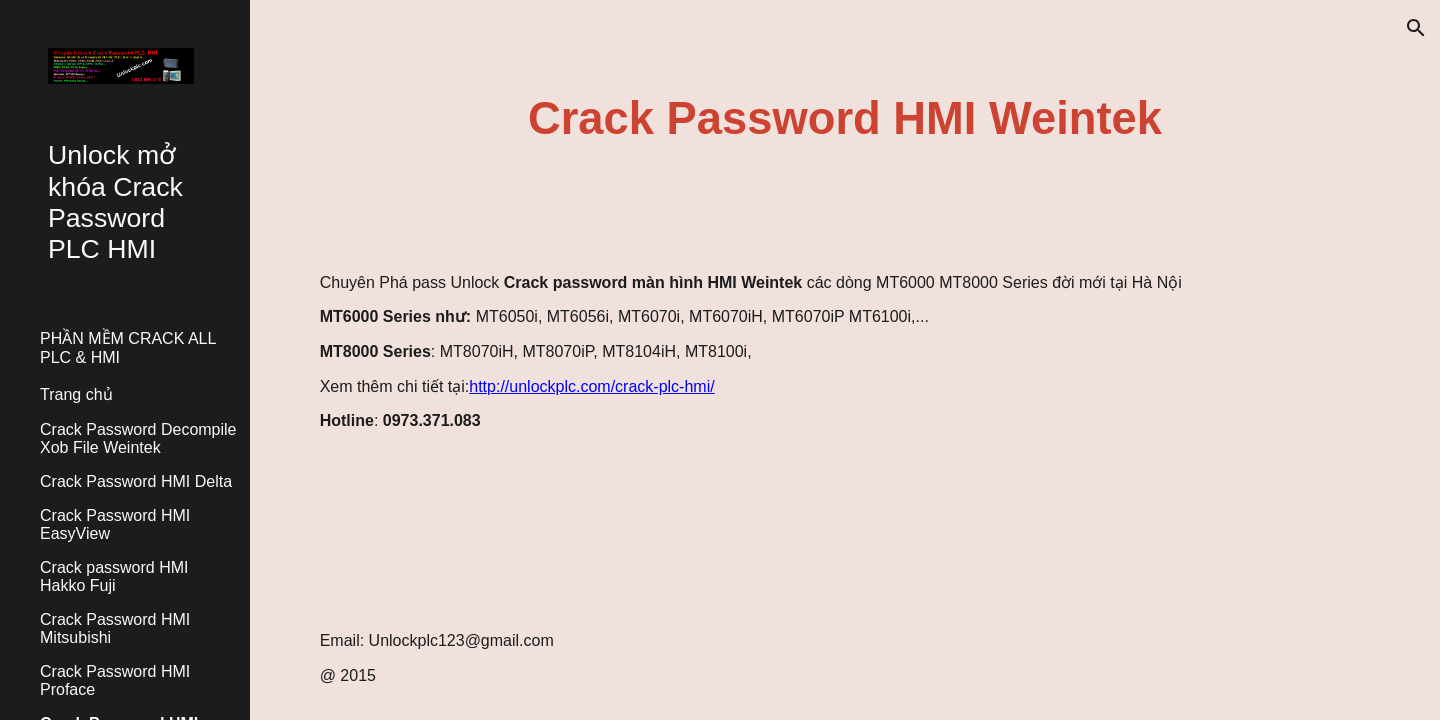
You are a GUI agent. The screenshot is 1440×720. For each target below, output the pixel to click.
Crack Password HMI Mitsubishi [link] (115, 628)
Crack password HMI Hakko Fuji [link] (114, 576)
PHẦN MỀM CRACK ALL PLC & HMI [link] (128, 348)
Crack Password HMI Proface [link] (115, 680)
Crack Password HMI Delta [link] (136, 481)
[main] (845, 119)
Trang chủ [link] (76, 394)
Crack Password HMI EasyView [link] (115, 524)
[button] (1416, 28)
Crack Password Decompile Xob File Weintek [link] (138, 438)
